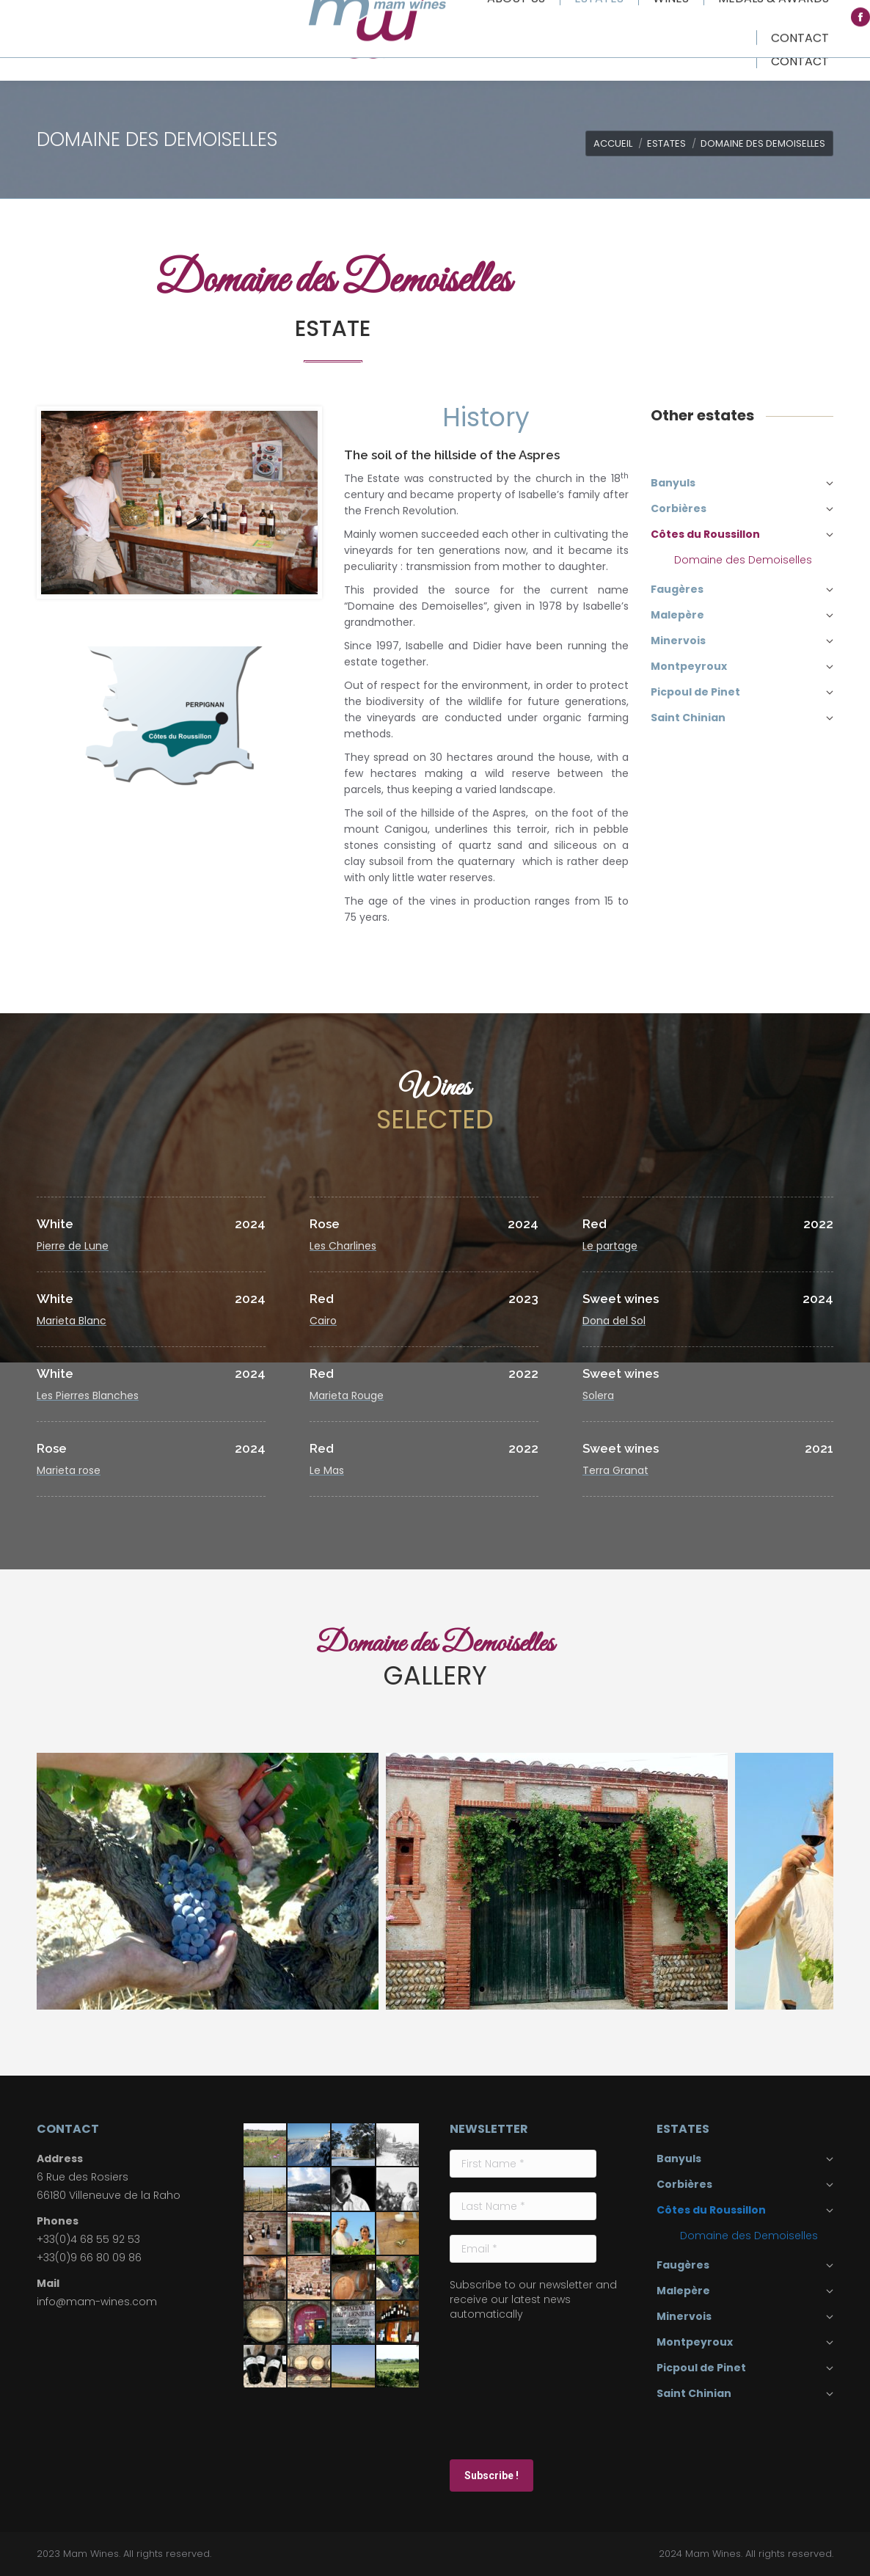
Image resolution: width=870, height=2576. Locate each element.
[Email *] (523, 2249)
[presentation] (510, 2389)
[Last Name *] (523, 2206)
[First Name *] (523, 2164)
